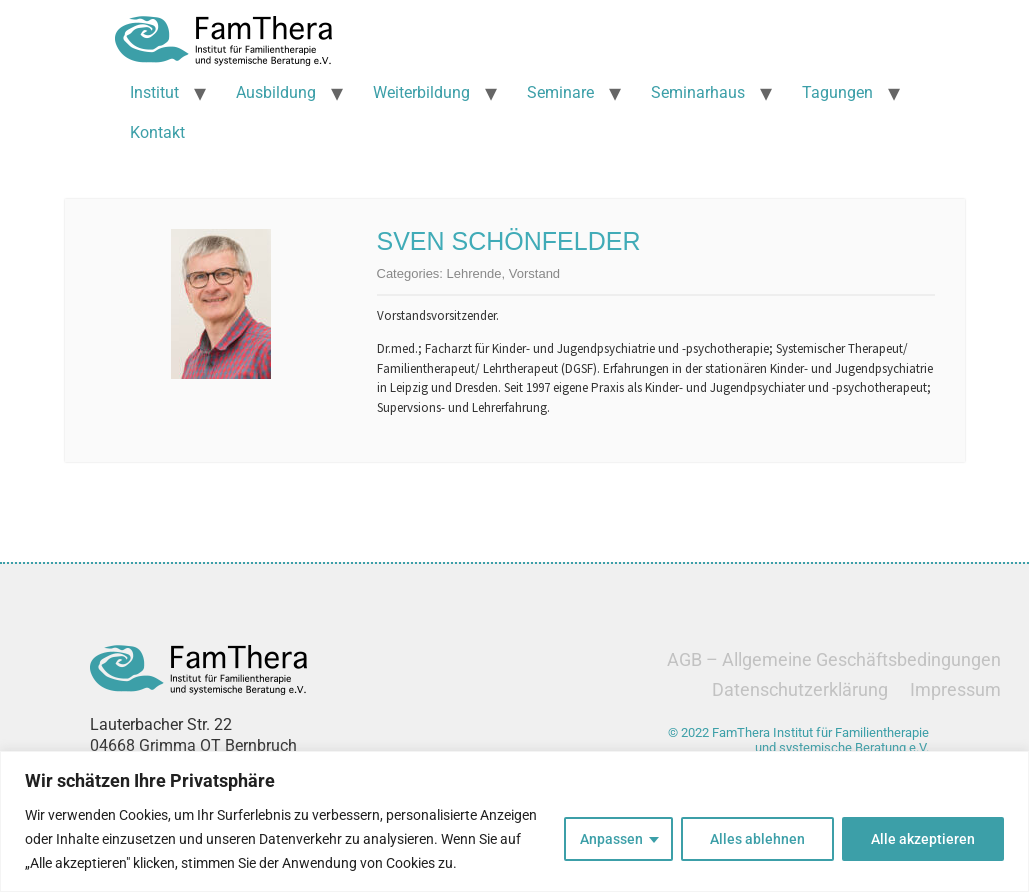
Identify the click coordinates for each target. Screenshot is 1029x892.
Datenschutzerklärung (800, 689)
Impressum (955, 689)
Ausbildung (276, 92)
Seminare (560, 92)
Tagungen (837, 92)
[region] (514, 821)
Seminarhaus (698, 92)
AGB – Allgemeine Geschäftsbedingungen (834, 659)
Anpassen (611, 839)
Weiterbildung (421, 92)
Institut (154, 92)
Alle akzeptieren (923, 839)
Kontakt (157, 132)
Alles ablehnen (757, 839)
